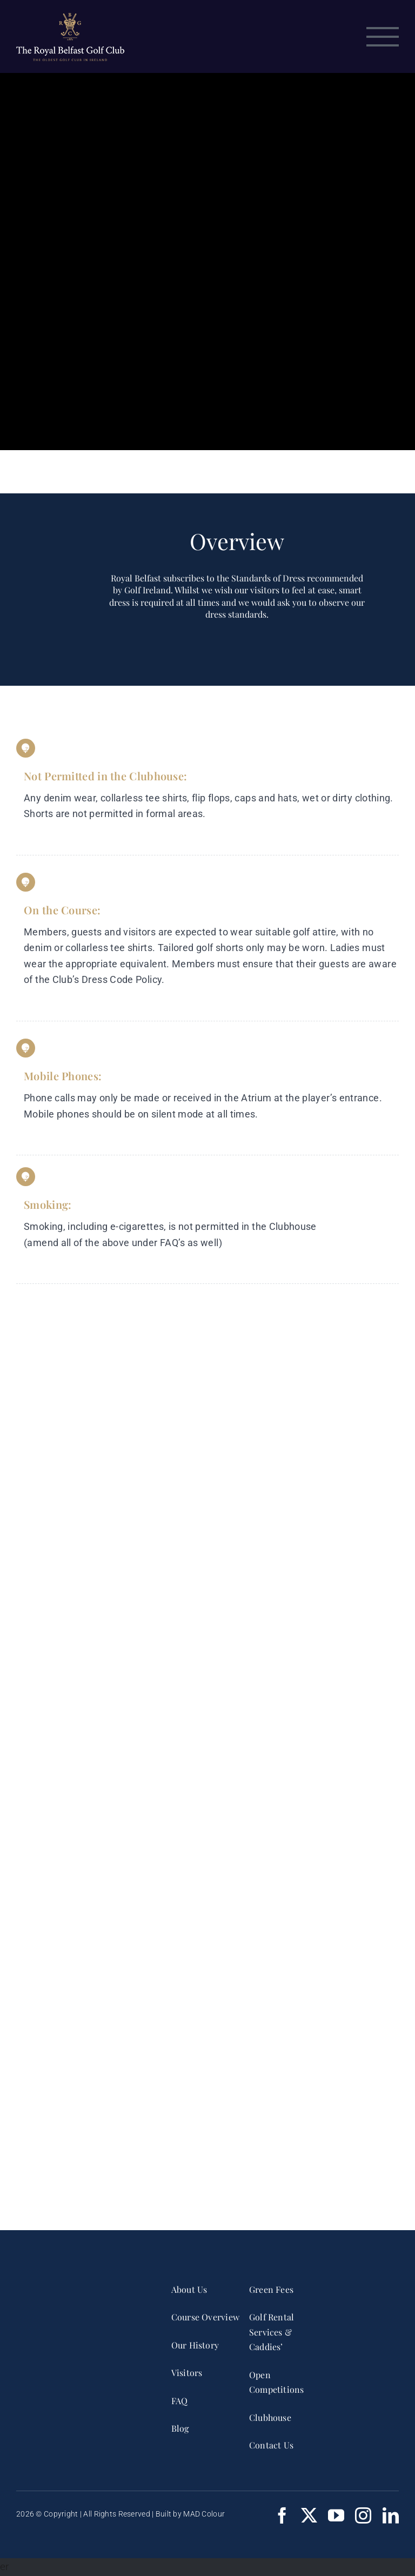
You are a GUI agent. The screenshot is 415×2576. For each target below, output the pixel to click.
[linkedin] (391, 2515)
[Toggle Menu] (382, 36)
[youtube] (336, 2515)
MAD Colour (204, 2514)
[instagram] (363, 2515)
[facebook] (282, 2515)
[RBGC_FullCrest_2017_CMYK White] (78, 2284)
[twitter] (309, 2515)
